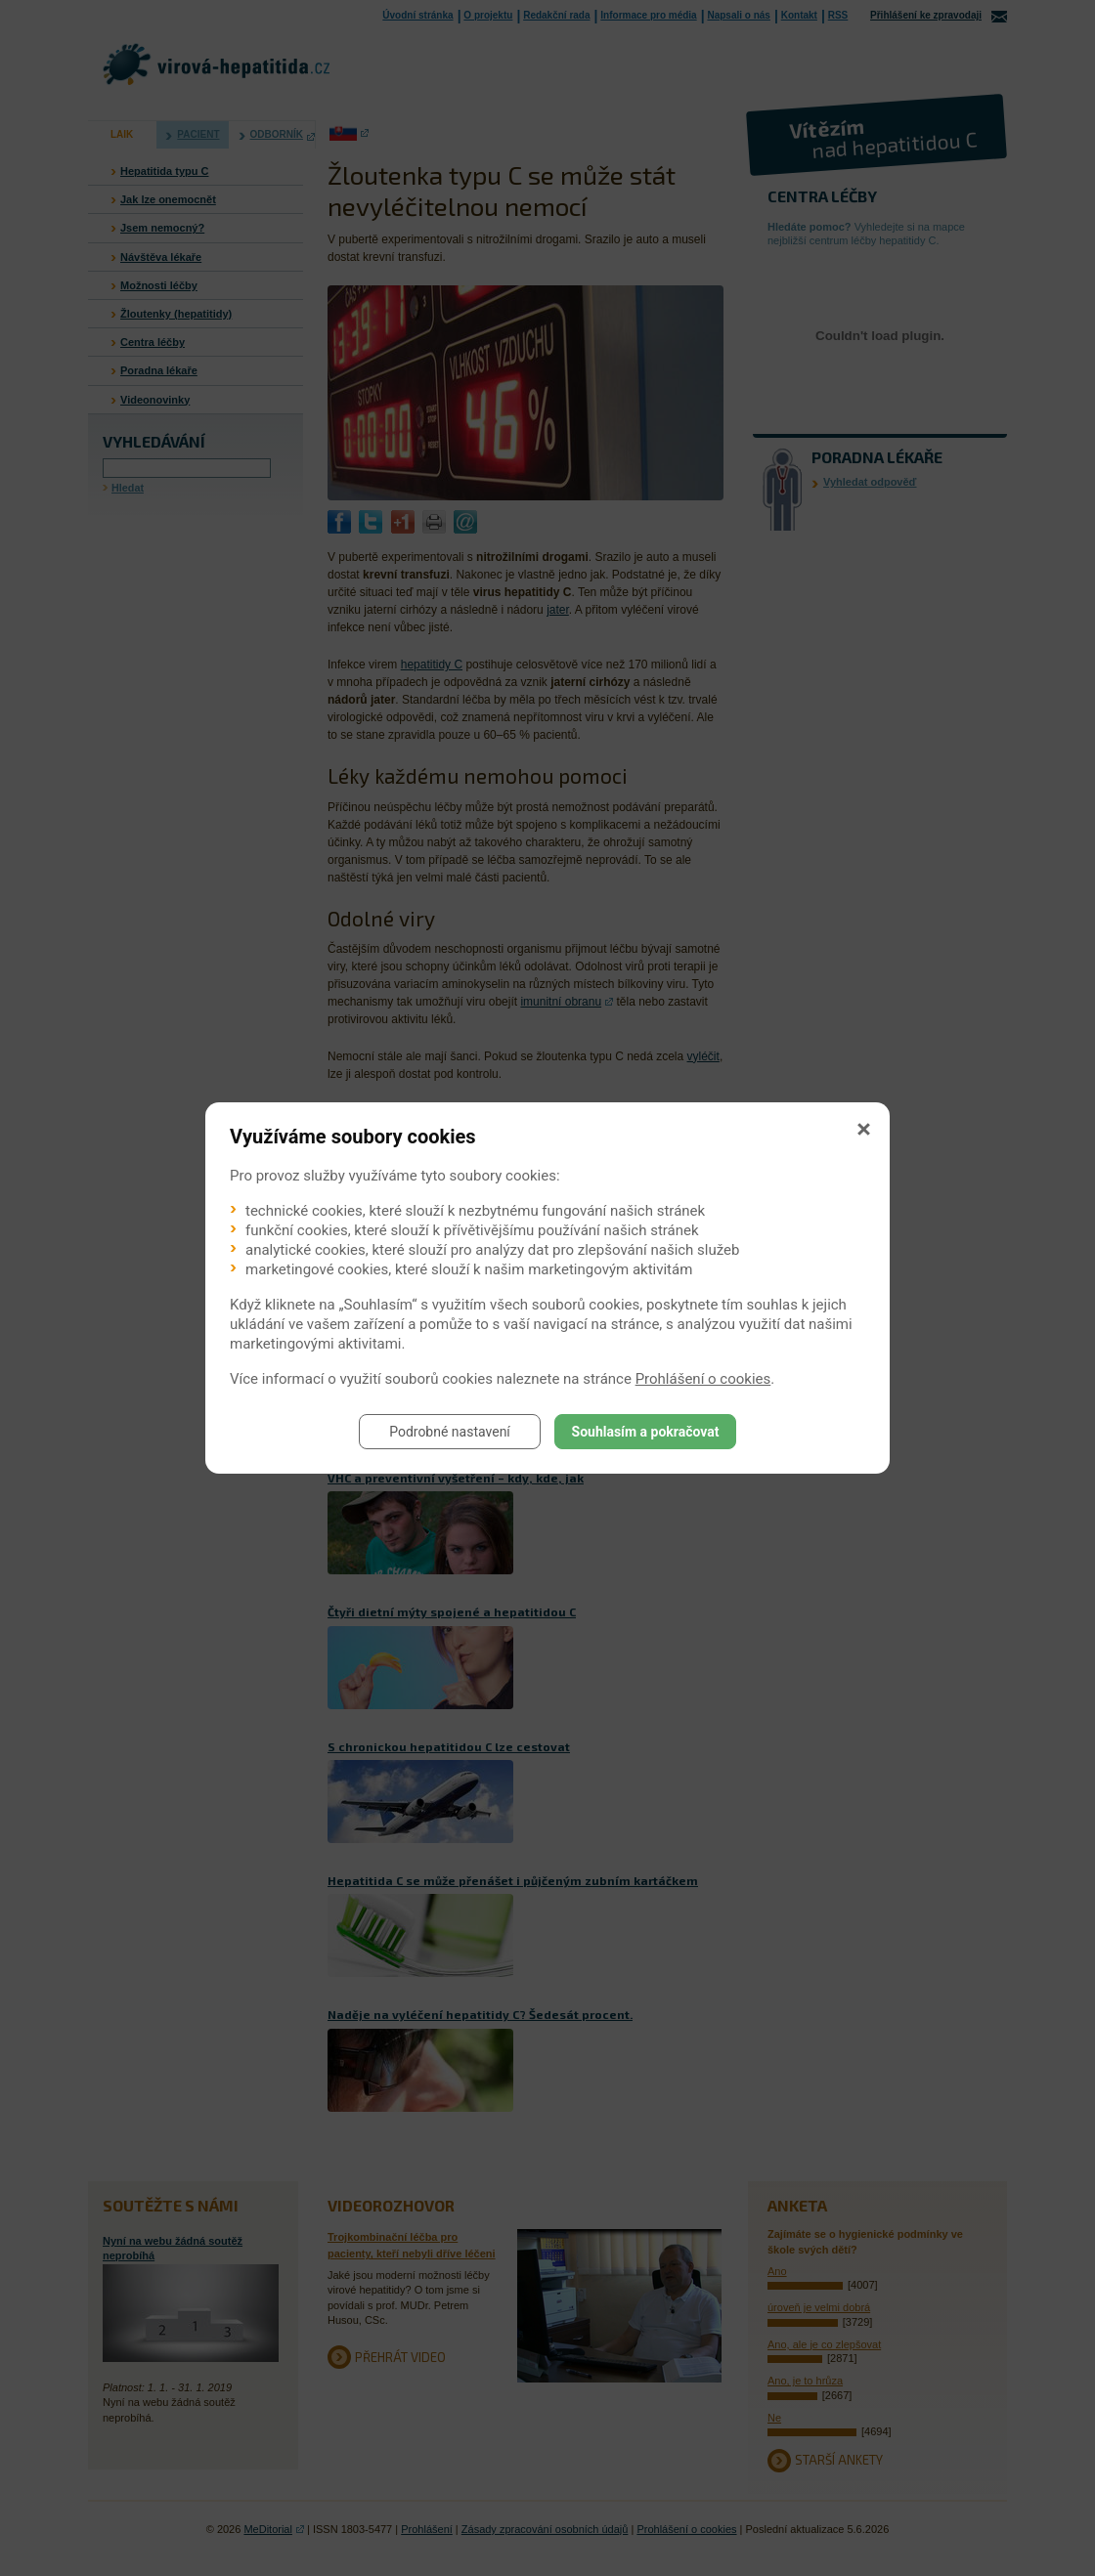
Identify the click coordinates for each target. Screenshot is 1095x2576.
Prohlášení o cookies (703, 1379)
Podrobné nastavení (449, 1431)
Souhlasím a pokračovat (646, 1431)
